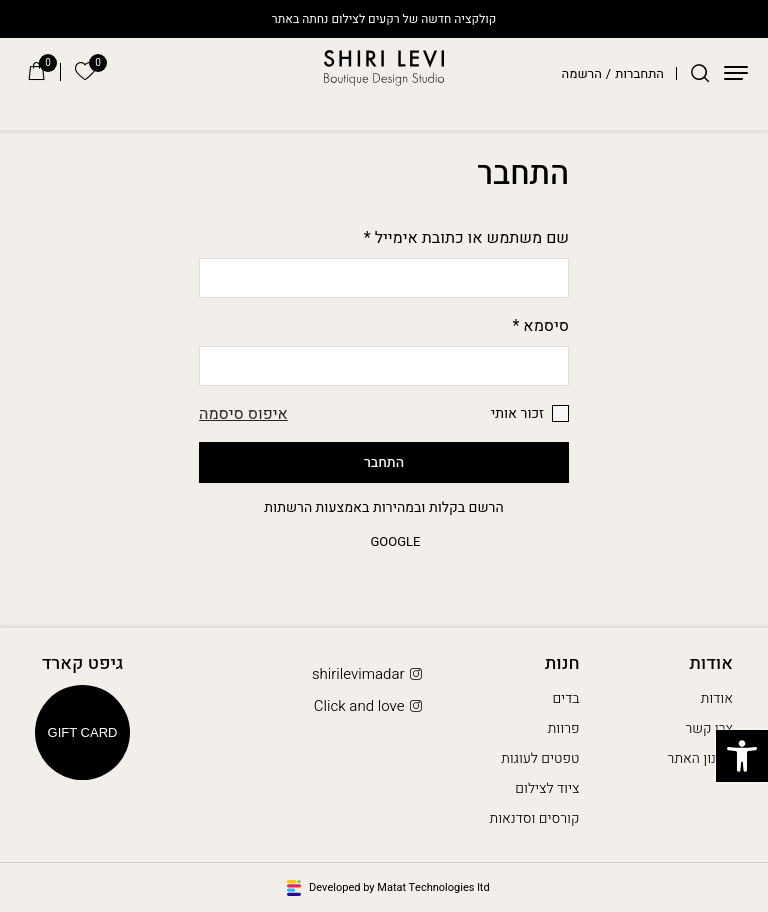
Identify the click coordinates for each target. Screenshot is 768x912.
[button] (742, 756)
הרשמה (582, 73)
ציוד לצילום (547, 788)
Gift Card (83, 732)
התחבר (384, 462)
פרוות (564, 728)
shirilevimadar (369, 674)
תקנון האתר (700, 758)
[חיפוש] (700, 73)
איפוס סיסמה (243, 414)
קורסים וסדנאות (535, 818)
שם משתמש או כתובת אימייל (466, 238)
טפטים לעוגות (540, 758)
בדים (565, 698)
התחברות (639, 73)
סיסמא (541, 326)
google (383, 542)
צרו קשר (709, 728)
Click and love (370, 706)
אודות (717, 698)
